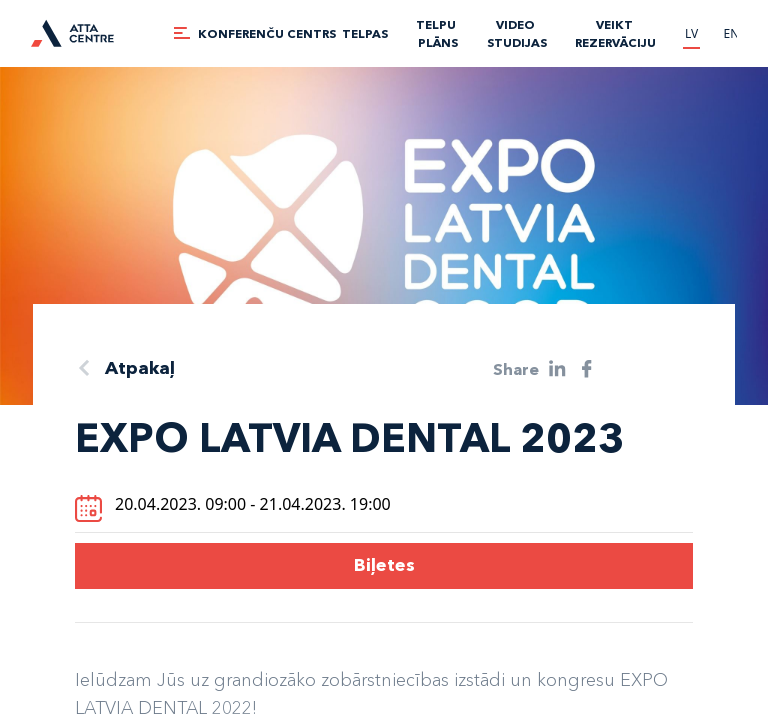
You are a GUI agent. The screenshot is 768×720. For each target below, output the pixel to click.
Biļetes (384, 565)
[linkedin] (557, 368)
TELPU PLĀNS (437, 33)
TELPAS (365, 33)
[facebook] (587, 368)
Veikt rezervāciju (615, 33)
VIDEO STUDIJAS (517, 33)
